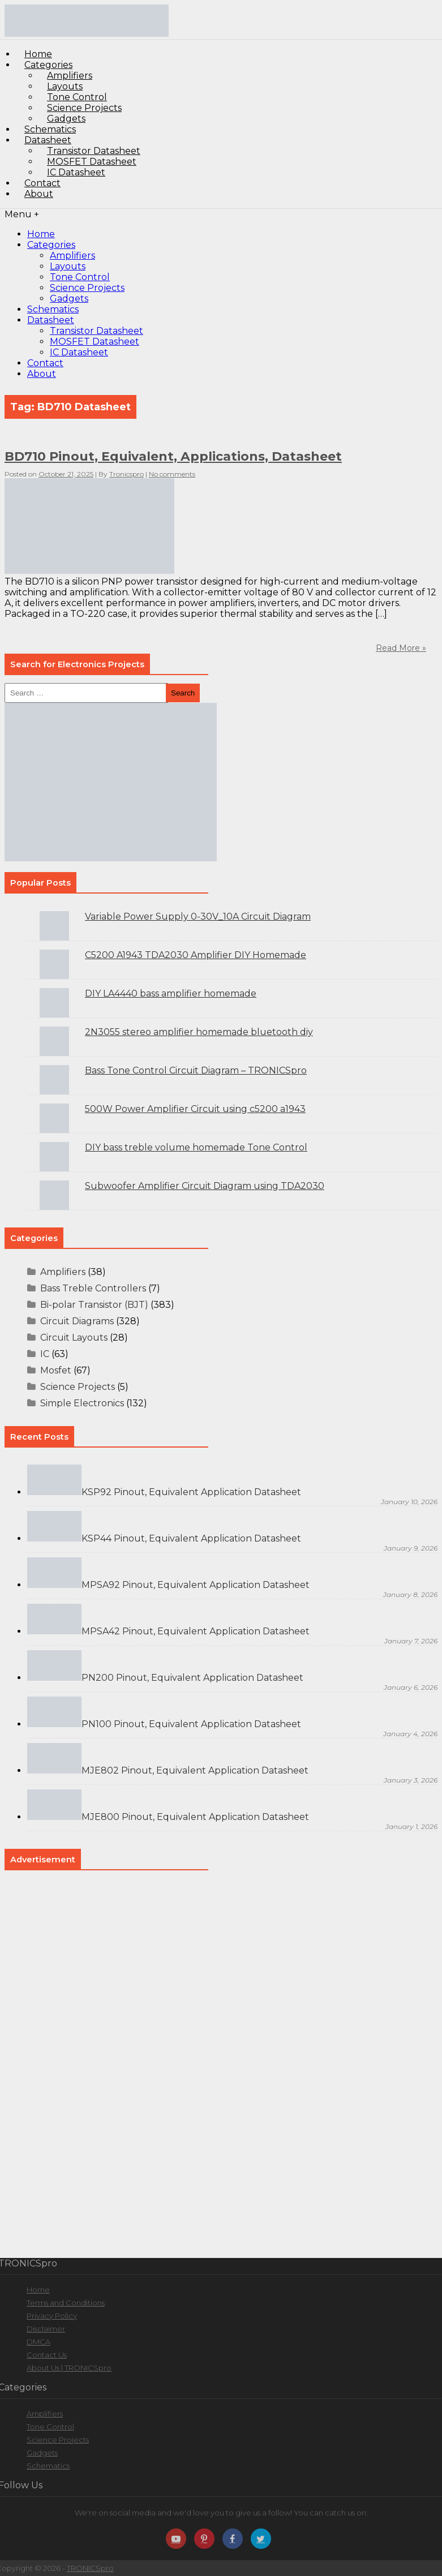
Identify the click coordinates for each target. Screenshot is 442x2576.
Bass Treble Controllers (93, 1288)
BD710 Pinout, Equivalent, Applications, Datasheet (173, 456)
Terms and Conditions (66, 2302)
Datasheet (50, 320)
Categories (51, 244)
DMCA (38, 2341)
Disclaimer (46, 2328)
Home (41, 234)
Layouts (67, 266)
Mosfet (55, 1370)
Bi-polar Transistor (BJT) (94, 1304)
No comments (172, 474)
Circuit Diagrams (77, 1321)
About (38, 193)
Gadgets (69, 298)
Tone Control (80, 277)
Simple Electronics (82, 1403)
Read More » (401, 648)
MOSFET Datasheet (94, 341)
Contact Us (47, 2354)
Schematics (53, 309)
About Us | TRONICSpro (69, 2367)
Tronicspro (126, 474)
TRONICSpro (90, 2568)
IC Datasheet (76, 172)
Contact (45, 363)
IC (44, 1354)
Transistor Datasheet (96, 330)
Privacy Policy (52, 2315)
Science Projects (87, 287)
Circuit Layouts (74, 1337)
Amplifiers (72, 255)
